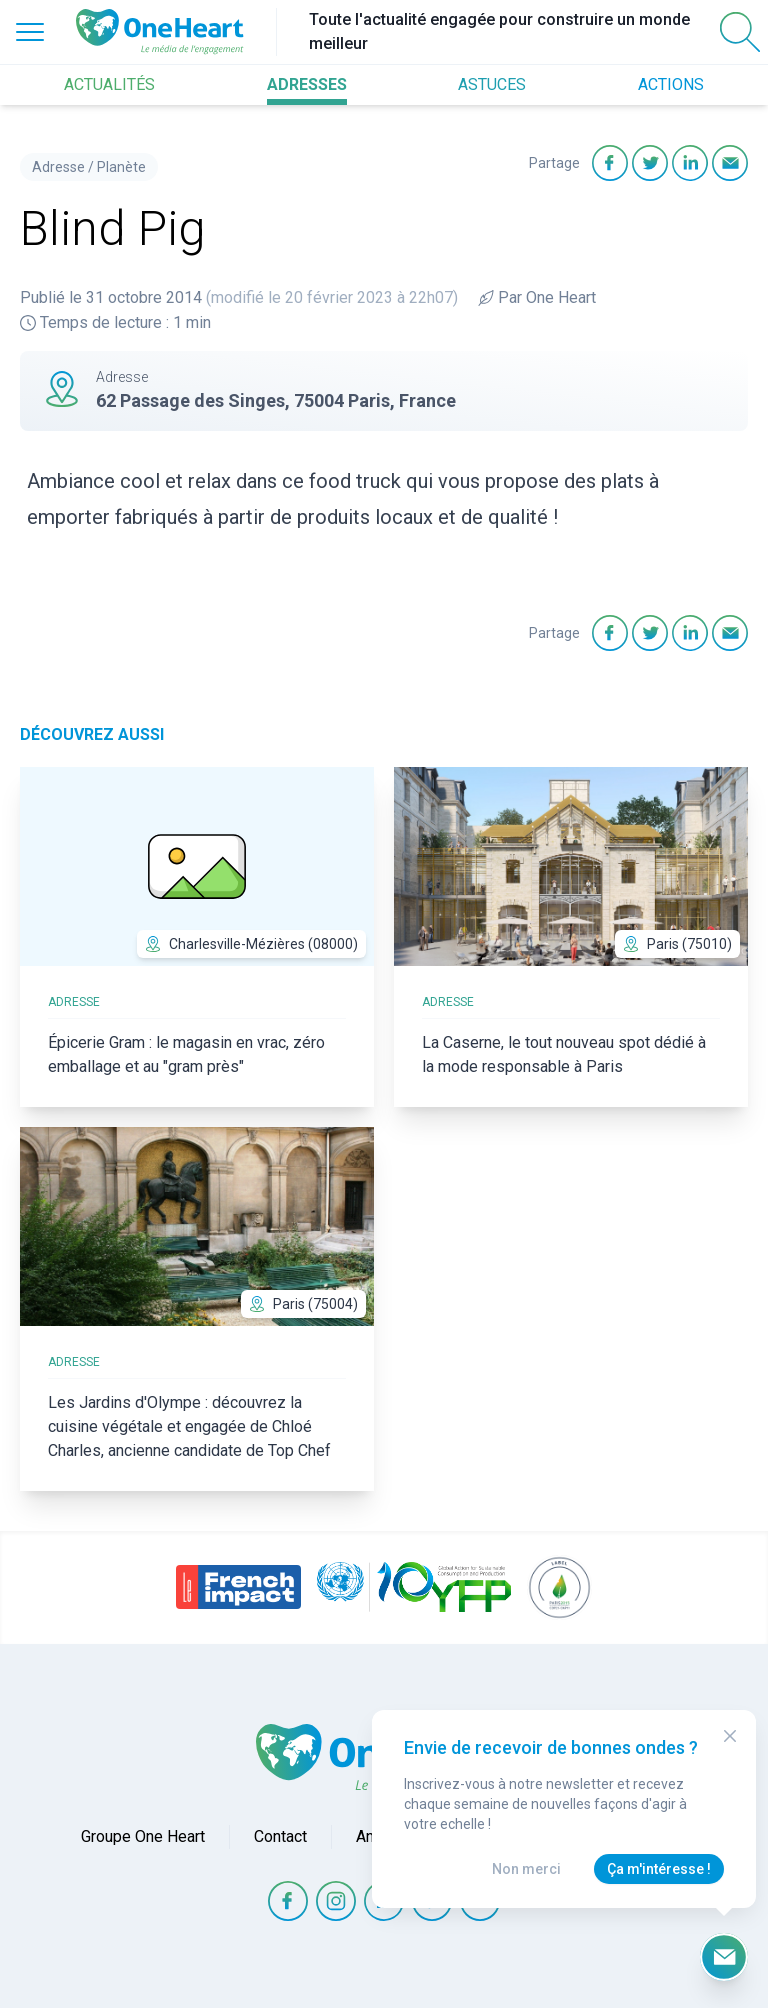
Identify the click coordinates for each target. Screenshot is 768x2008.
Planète (121, 167)
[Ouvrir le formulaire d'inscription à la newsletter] (724, 1957)
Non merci (526, 1869)
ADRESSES (307, 84)
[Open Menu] (30, 32)
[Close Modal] (730, 1736)
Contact (280, 1836)
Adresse (58, 167)
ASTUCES (492, 84)
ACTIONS (671, 84)
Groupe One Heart (143, 1836)
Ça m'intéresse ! (659, 1869)
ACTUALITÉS (109, 84)
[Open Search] (740, 32)
